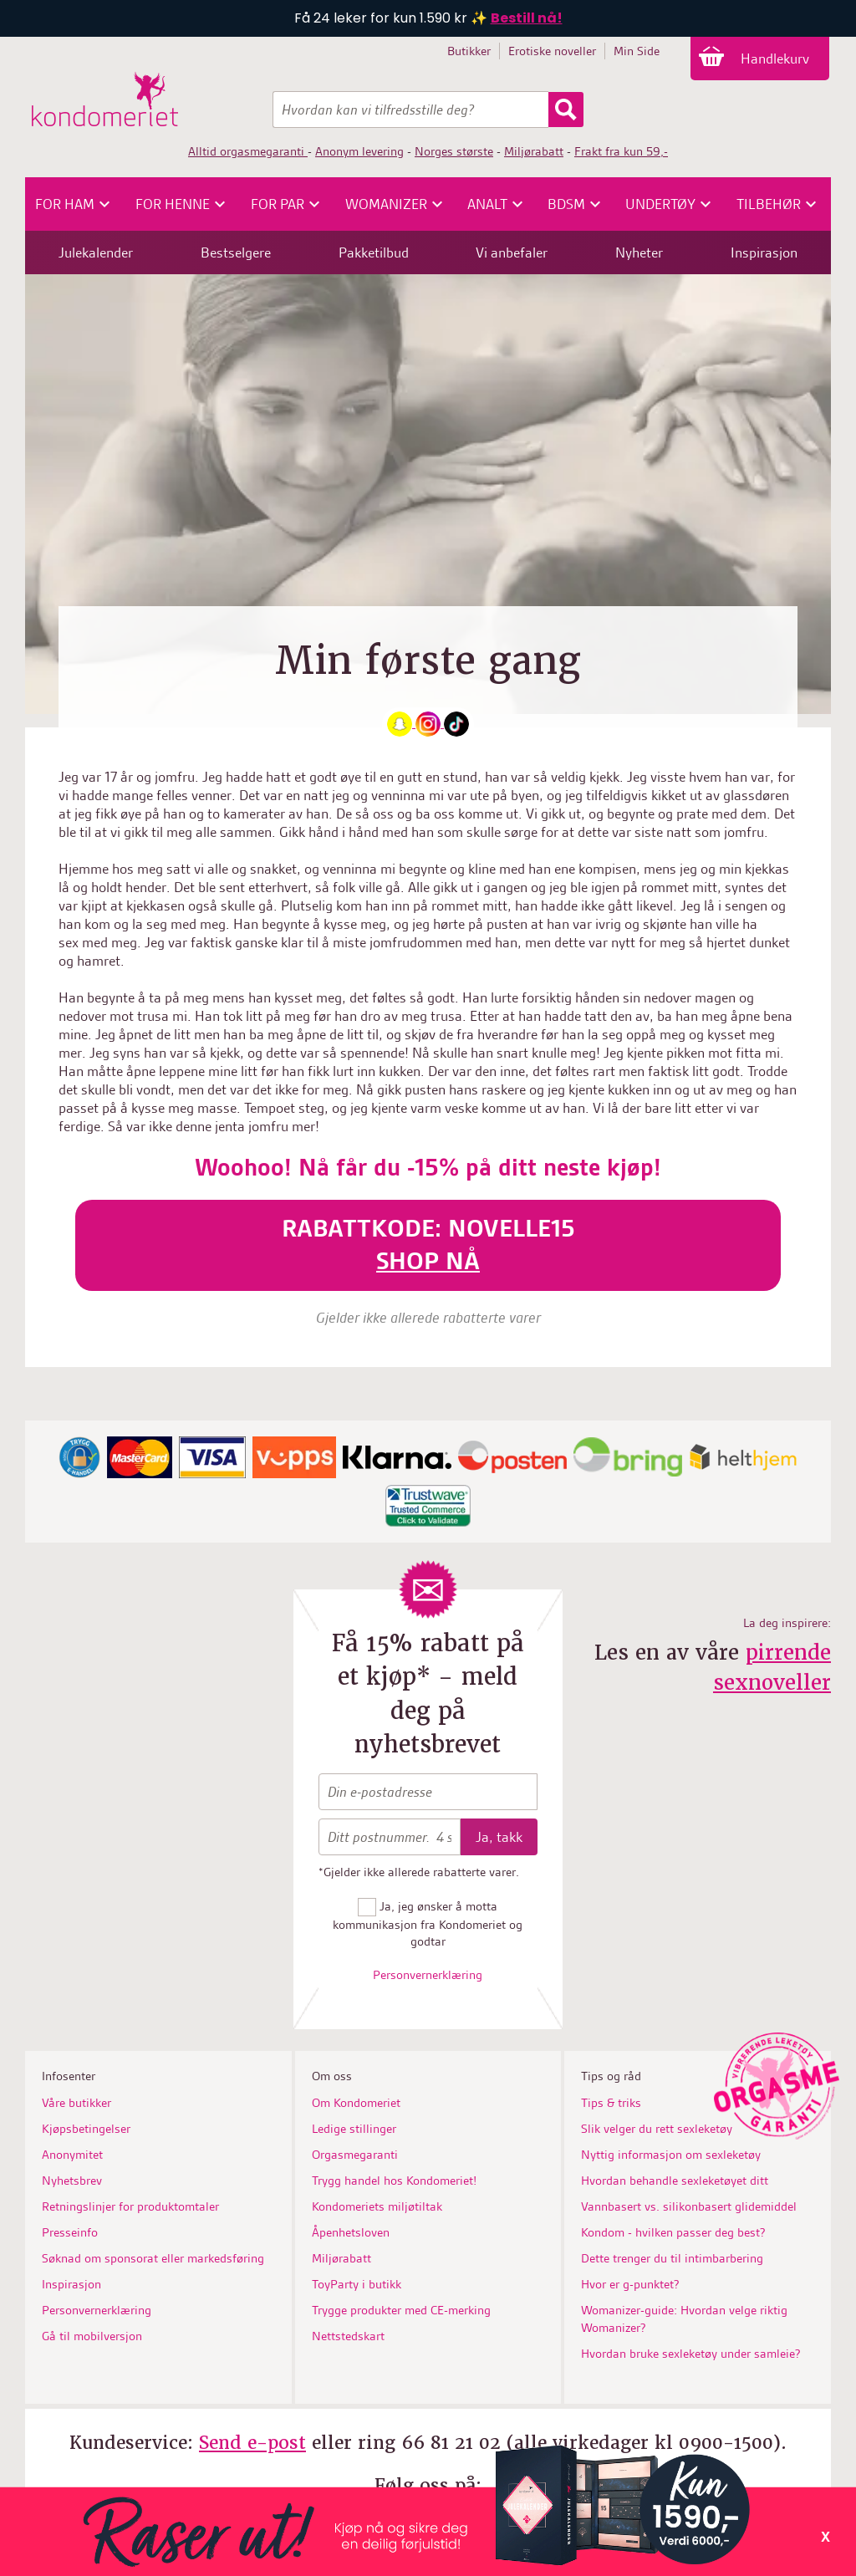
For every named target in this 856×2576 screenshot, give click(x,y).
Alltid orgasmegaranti (248, 151)
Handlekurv (777, 58)
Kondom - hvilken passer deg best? (673, 2232)
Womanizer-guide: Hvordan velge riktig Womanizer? (684, 2319)
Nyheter (639, 252)
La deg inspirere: (787, 1622)
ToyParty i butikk (356, 2284)
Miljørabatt (533, 151)
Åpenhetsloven (351, 2232)
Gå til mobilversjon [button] (92, 2336)
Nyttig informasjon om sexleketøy (671, 2154)
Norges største (454, 151)
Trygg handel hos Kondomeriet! (394, 2180)
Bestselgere (236, 252)
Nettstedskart (348, 2336)
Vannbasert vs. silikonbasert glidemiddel (689, 2206)
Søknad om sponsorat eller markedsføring (153, 2258)
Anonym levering (359, 151)
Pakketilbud (374, 252)
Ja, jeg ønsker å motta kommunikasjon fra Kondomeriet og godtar (427, 1924)
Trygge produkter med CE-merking (401, 2310)
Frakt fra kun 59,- (621, 151)
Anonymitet (72, 2154)
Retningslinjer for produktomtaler (130, 2206)
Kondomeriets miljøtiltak (377, 2206)
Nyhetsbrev (72, 2180)
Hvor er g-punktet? (630, 2284)
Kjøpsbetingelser (86, 2128)
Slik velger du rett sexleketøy (656, 2128)
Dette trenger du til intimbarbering (672, 2258)
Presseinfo (70, 2232)
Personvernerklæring (427, 1974)
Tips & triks (611, 2102)
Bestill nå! (527, 18)
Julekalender (96, 252)
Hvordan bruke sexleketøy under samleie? (691, 2353)
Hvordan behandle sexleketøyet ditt (674, 2180)
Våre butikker (76, 2102)
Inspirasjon (764, 252)
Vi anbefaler (512, 252)
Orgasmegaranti (355, 2154)
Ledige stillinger (354, 2128)
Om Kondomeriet (356, 2102)
